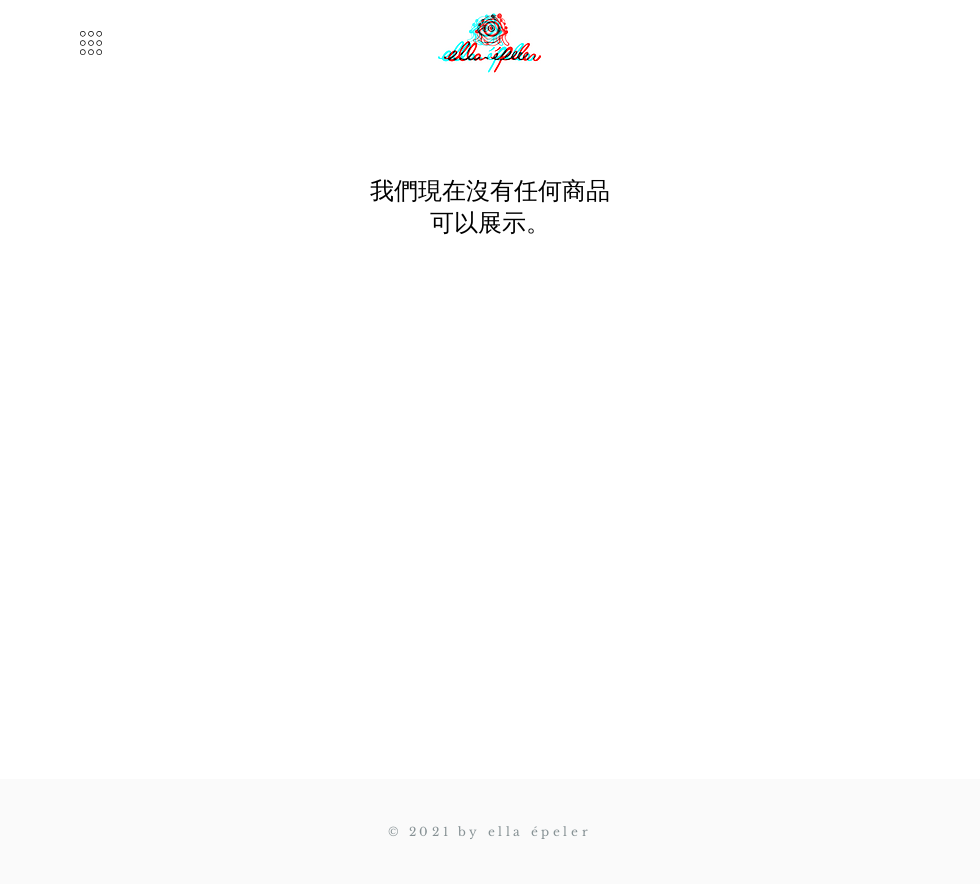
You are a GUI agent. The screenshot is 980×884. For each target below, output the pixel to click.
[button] (91, 43)
